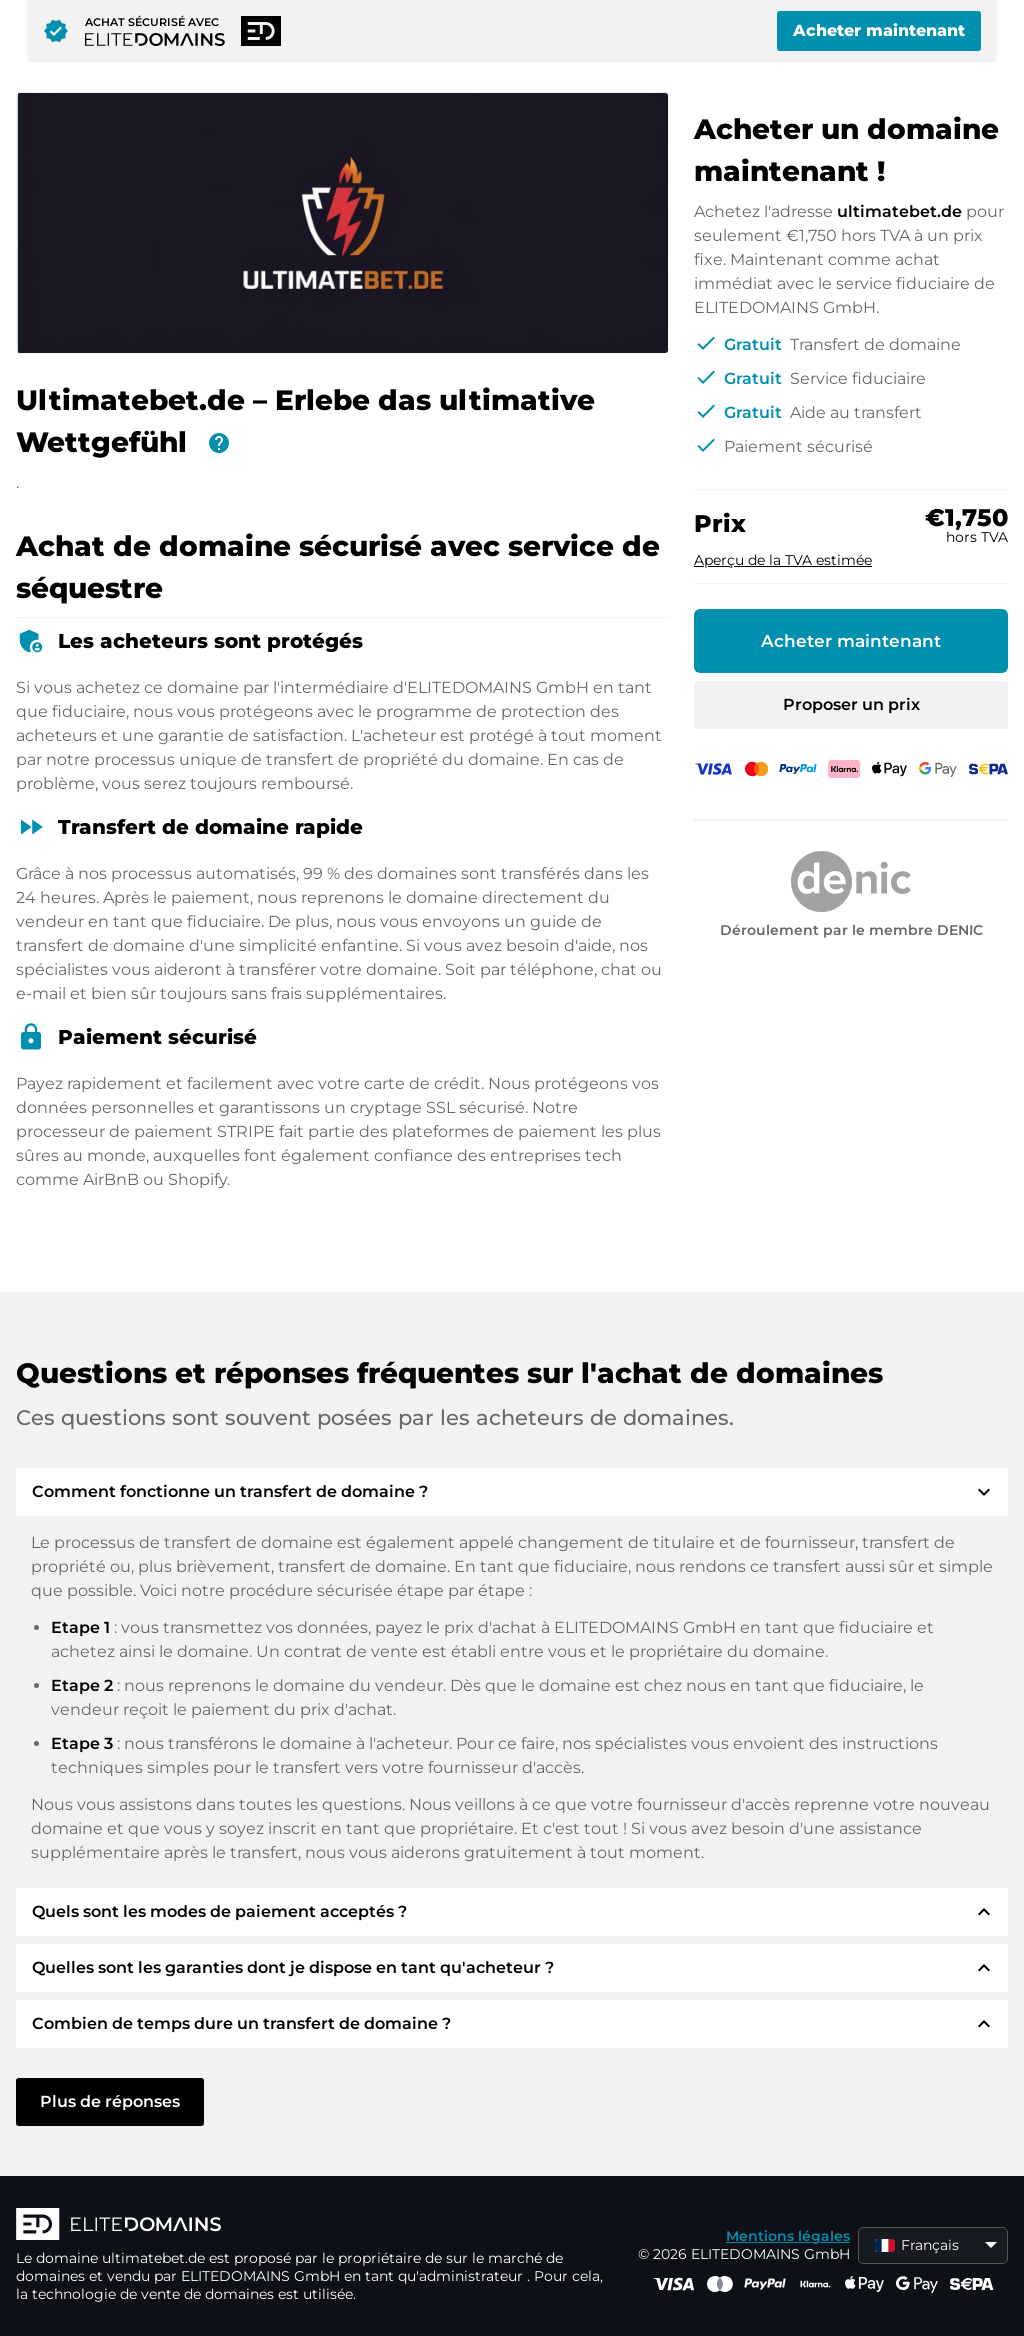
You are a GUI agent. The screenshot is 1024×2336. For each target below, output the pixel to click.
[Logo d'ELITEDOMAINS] (316, 2226)
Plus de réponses (110, 2101)
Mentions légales (788, 2236)
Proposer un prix (851, 704)
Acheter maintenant (879, 30)
